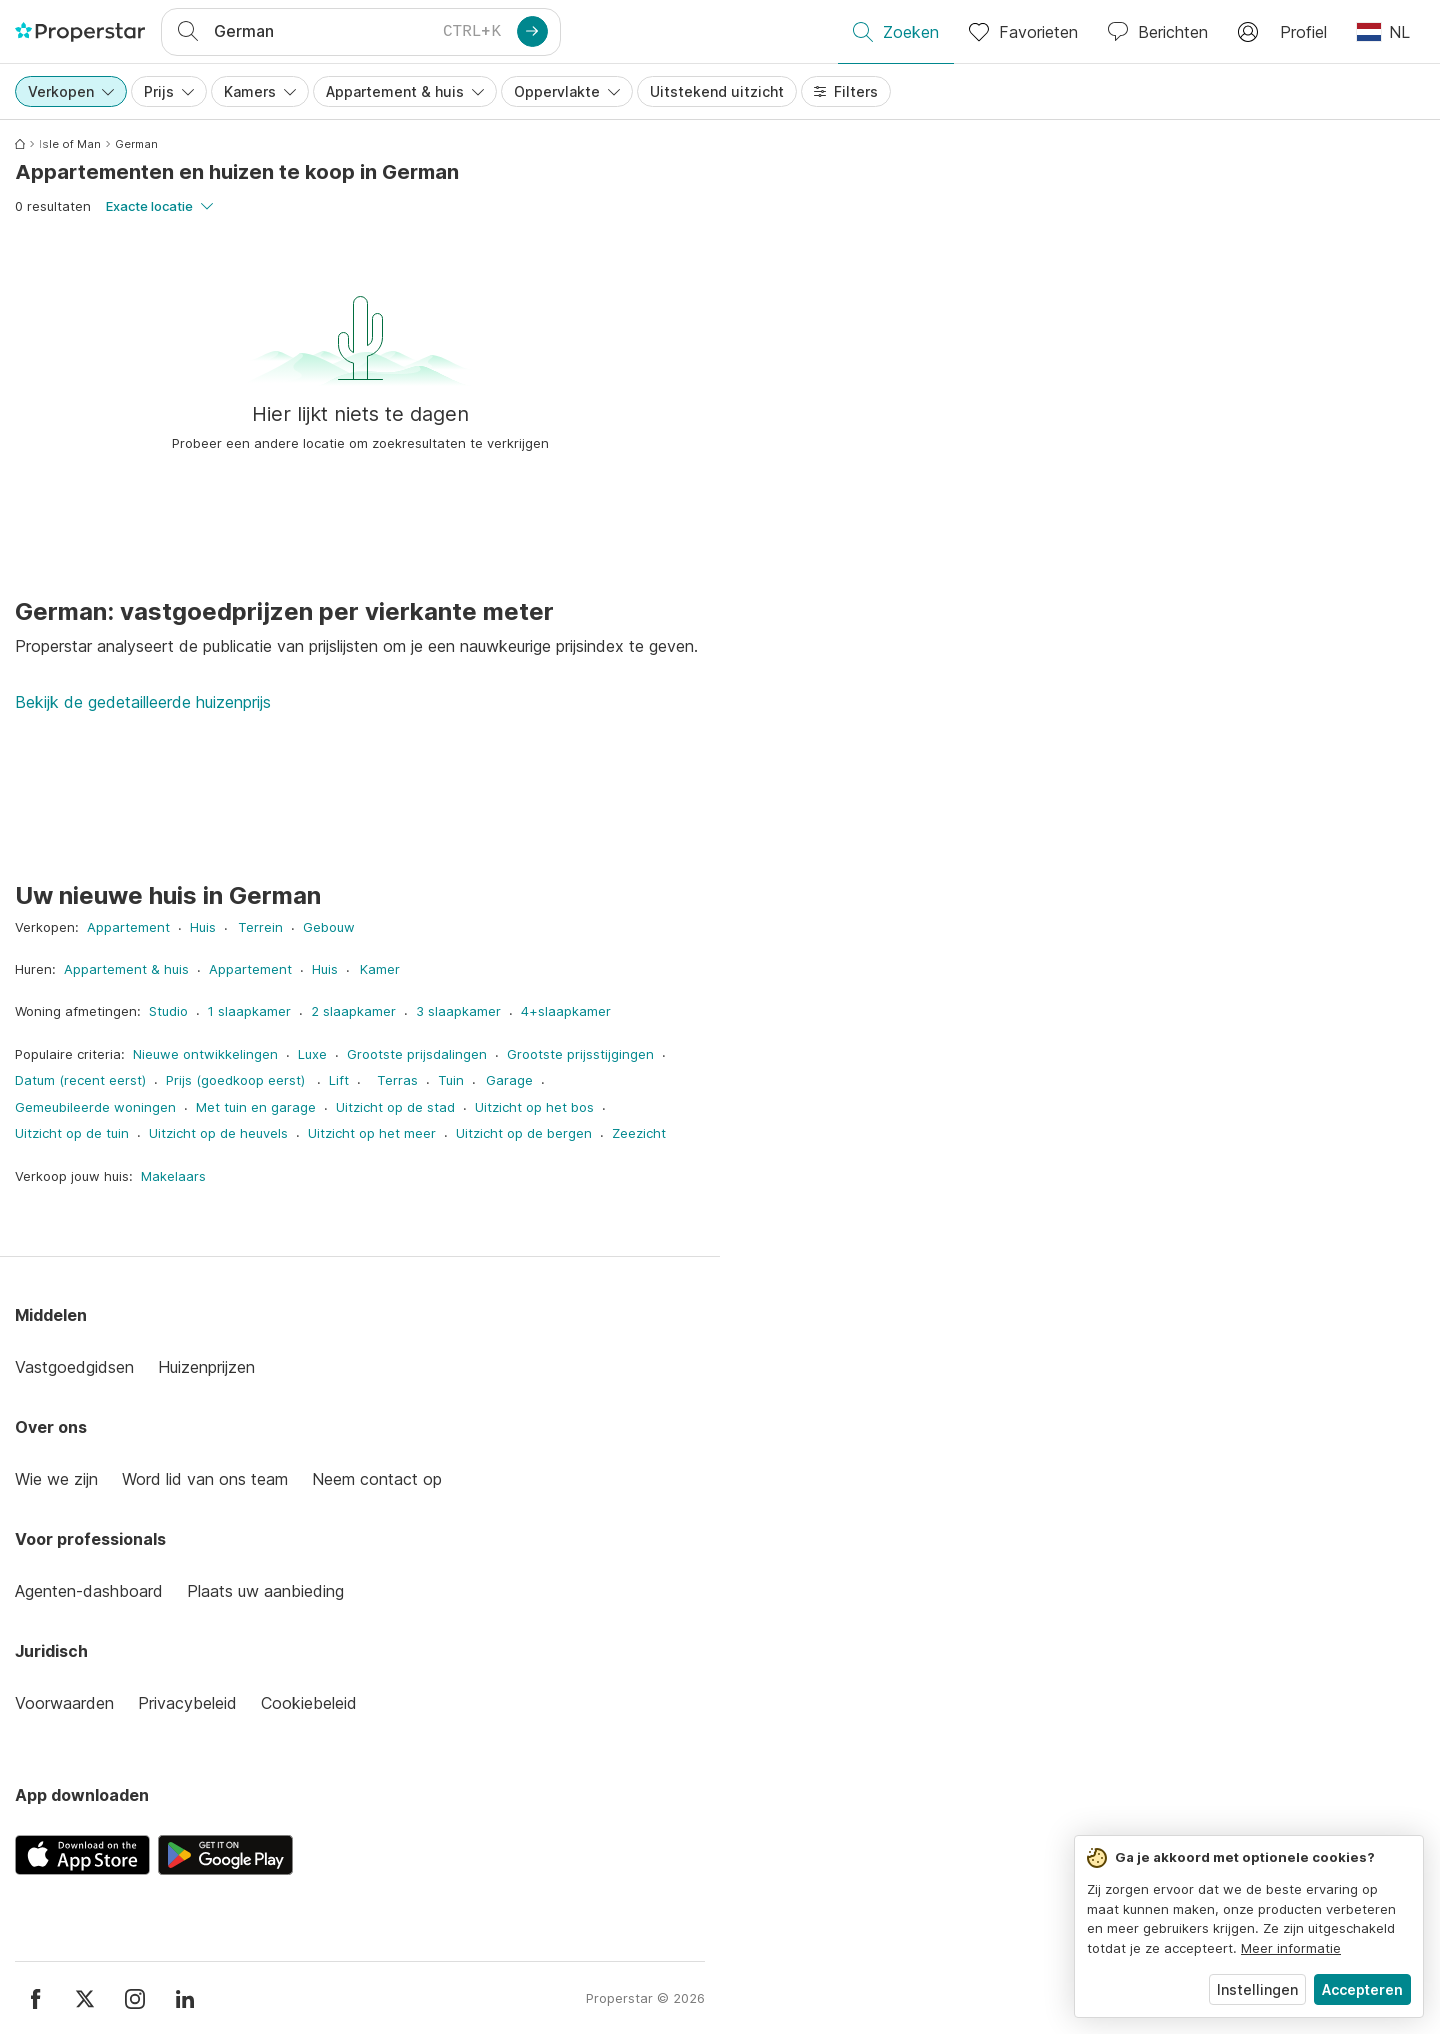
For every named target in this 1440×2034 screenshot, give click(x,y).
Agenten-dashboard (89, 1591)
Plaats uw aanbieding (265, 1591)
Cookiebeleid (309, 1703)
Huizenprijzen (206, 1367)
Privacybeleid (187, 1703)
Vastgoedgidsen (74, 1367)
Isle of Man (70, 144)
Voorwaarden (64, 1703)
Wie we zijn (56, 1479)
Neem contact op (377, 1479)
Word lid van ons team (205, 1479)
